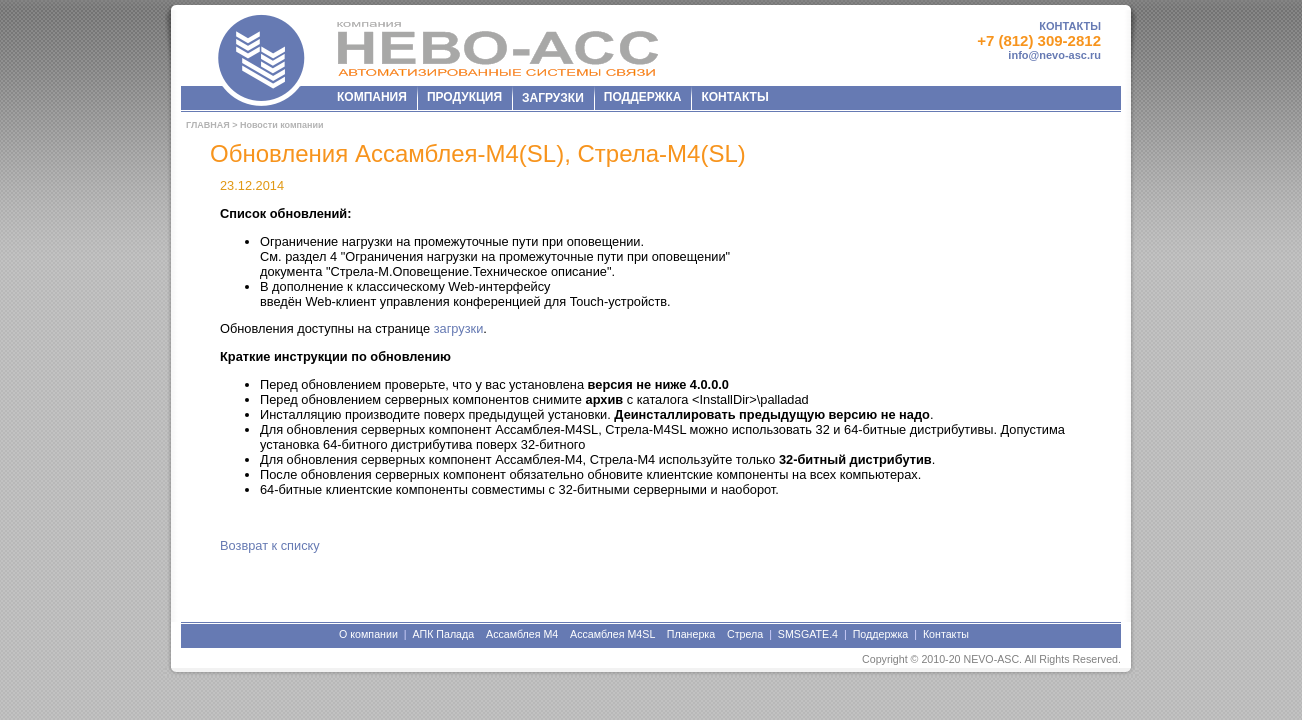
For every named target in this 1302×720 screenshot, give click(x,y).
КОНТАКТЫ (1070, 26)
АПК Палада (443, 634)
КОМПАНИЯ (372, 97)
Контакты (946, 634)
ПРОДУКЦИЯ (464, 97)
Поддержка (881, 634)
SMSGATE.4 (808, 634)
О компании (368, 634)
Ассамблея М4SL (612, 634)
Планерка (691, 634)
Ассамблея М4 (522, 634)
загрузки (459, 328)
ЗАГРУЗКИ (553, 98)
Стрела (745, 634)
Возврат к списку (270, 545)
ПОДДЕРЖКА (643, 97)
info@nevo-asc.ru (1054, 55)
